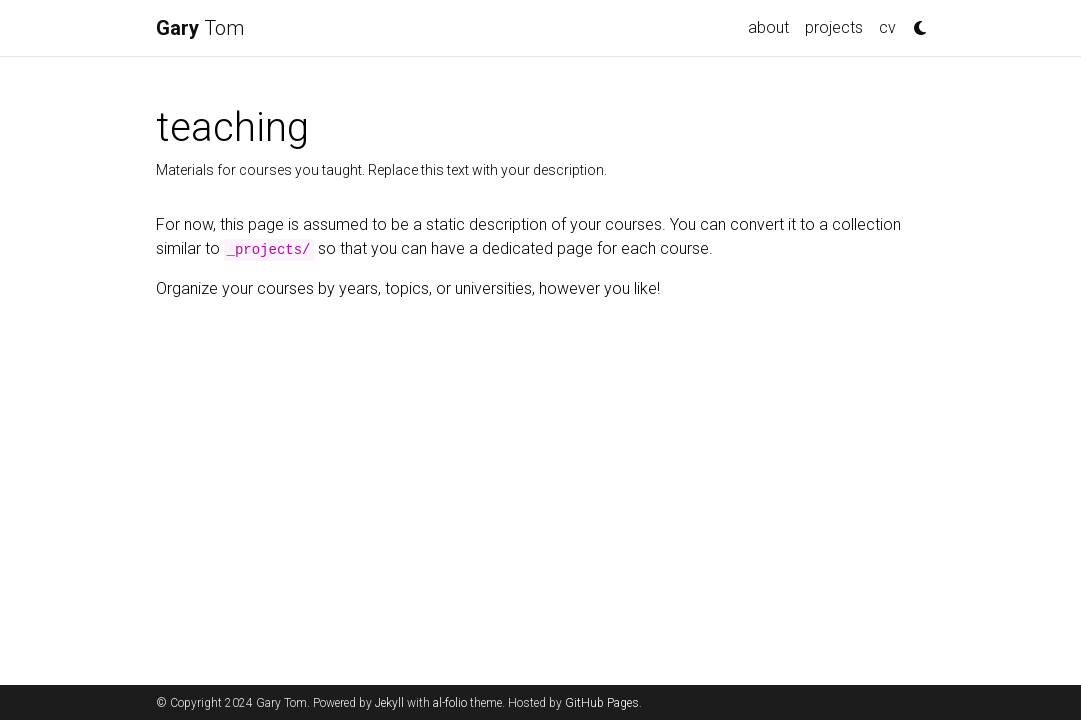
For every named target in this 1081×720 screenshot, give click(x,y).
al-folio (450, 703)
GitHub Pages (602, 703)
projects (834, 27)
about (768, 27)
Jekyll (389, 703)
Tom (200, 28)
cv (887, 27)
